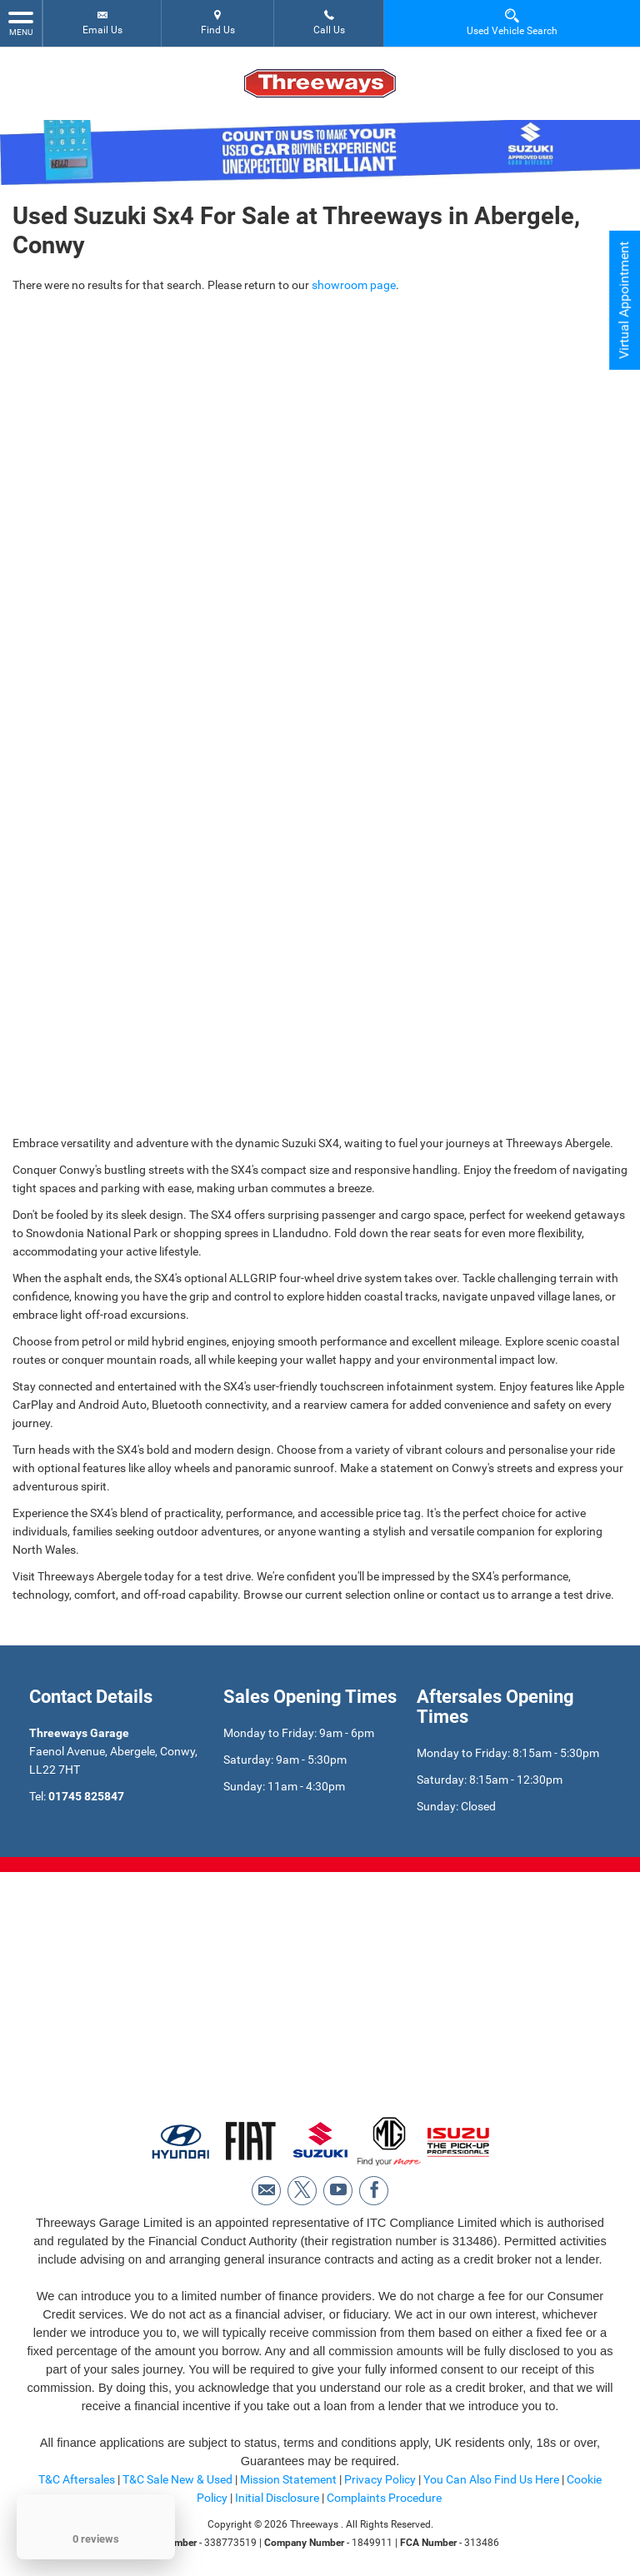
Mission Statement (288, 2479)
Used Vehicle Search (512, 22)
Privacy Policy (380, 2479)
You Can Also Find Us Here (491, 2479)
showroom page (354, 285)
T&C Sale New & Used (177, 2479)
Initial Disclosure (278, 2497)
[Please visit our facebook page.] (373, 2190)
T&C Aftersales (76, 2479)
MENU (20, 22)
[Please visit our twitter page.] (302, 2190)
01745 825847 (86, 1796)
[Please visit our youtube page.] (337, 2190)
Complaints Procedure (384, 2497)
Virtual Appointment (624, 300)
